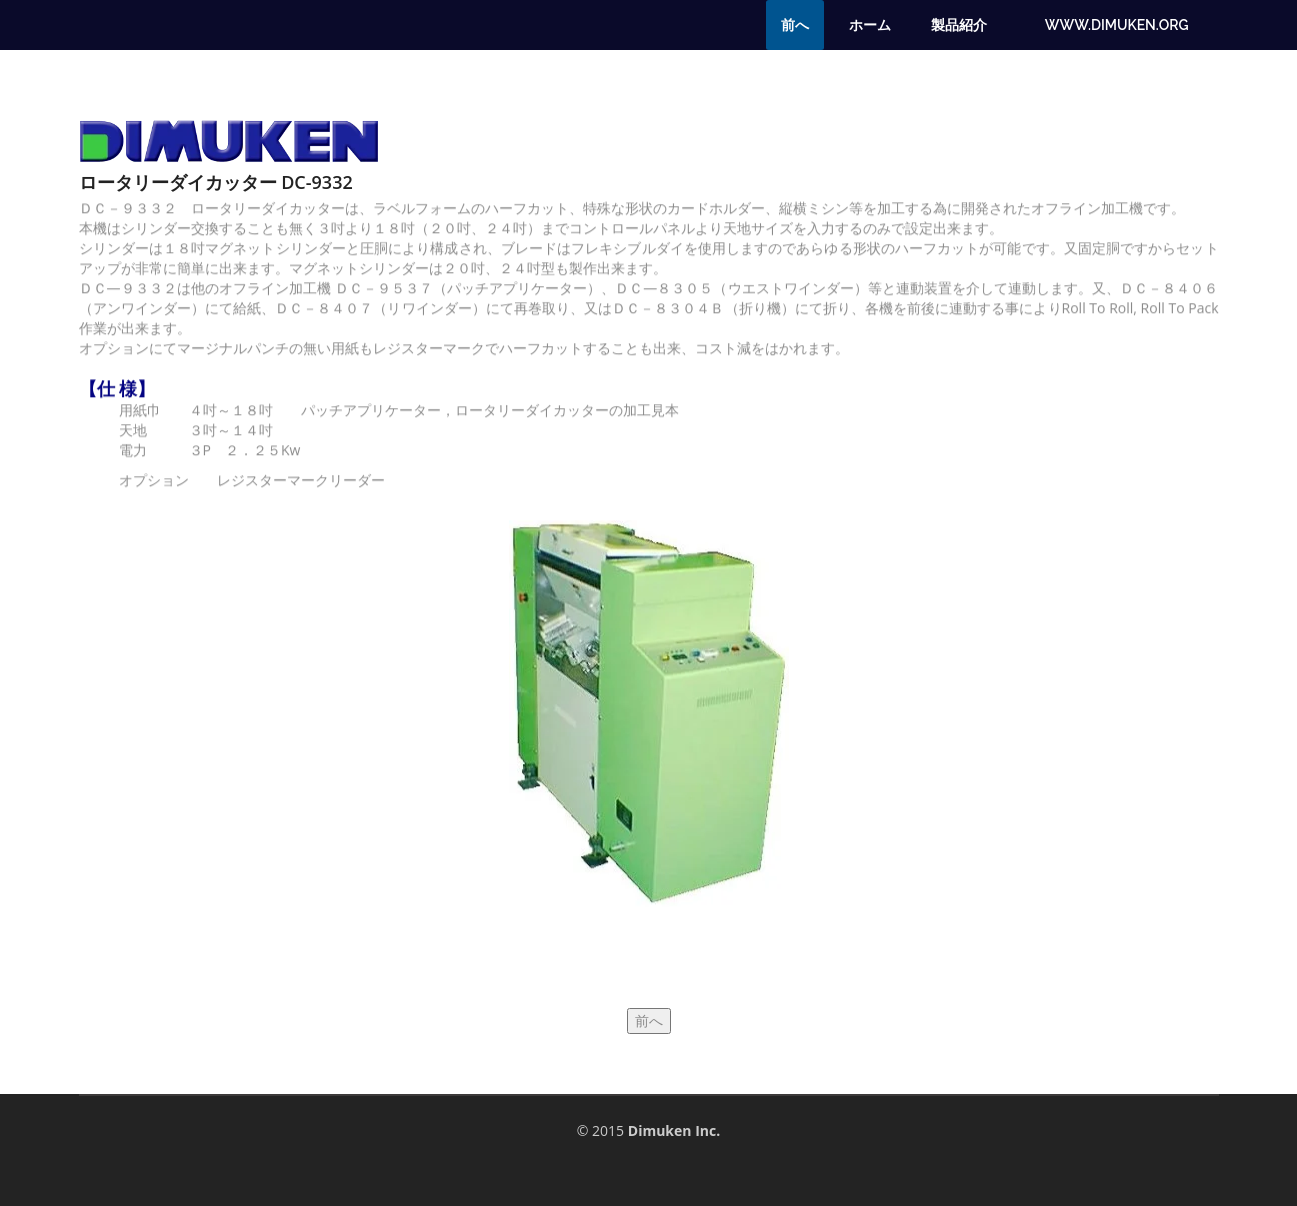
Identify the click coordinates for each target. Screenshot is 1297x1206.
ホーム (870, 25)
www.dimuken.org (1117, 25)
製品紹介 (959, 25)
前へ (795, 25)
